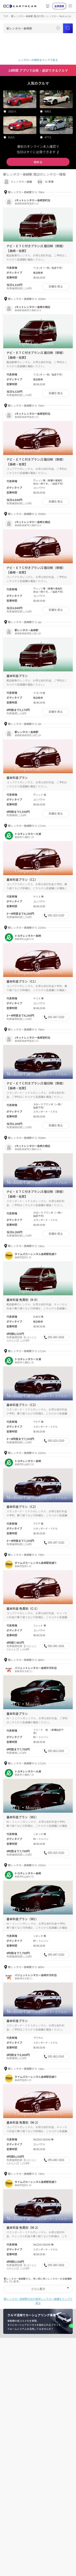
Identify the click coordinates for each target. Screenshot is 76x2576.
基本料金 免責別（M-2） (23, 2122)
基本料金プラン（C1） (22, 879)
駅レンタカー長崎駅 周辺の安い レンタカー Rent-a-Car (41, 16)
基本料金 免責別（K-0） (22, 1299)
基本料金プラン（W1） (22, 1817)
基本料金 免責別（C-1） (22, 1608)
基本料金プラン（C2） (22, 1405)
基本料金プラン (17, 676)
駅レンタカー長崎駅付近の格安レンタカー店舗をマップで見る (38, 2301)
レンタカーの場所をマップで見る (38, 60)
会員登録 (59, 6)
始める (38, 162)
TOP (5, 16)
